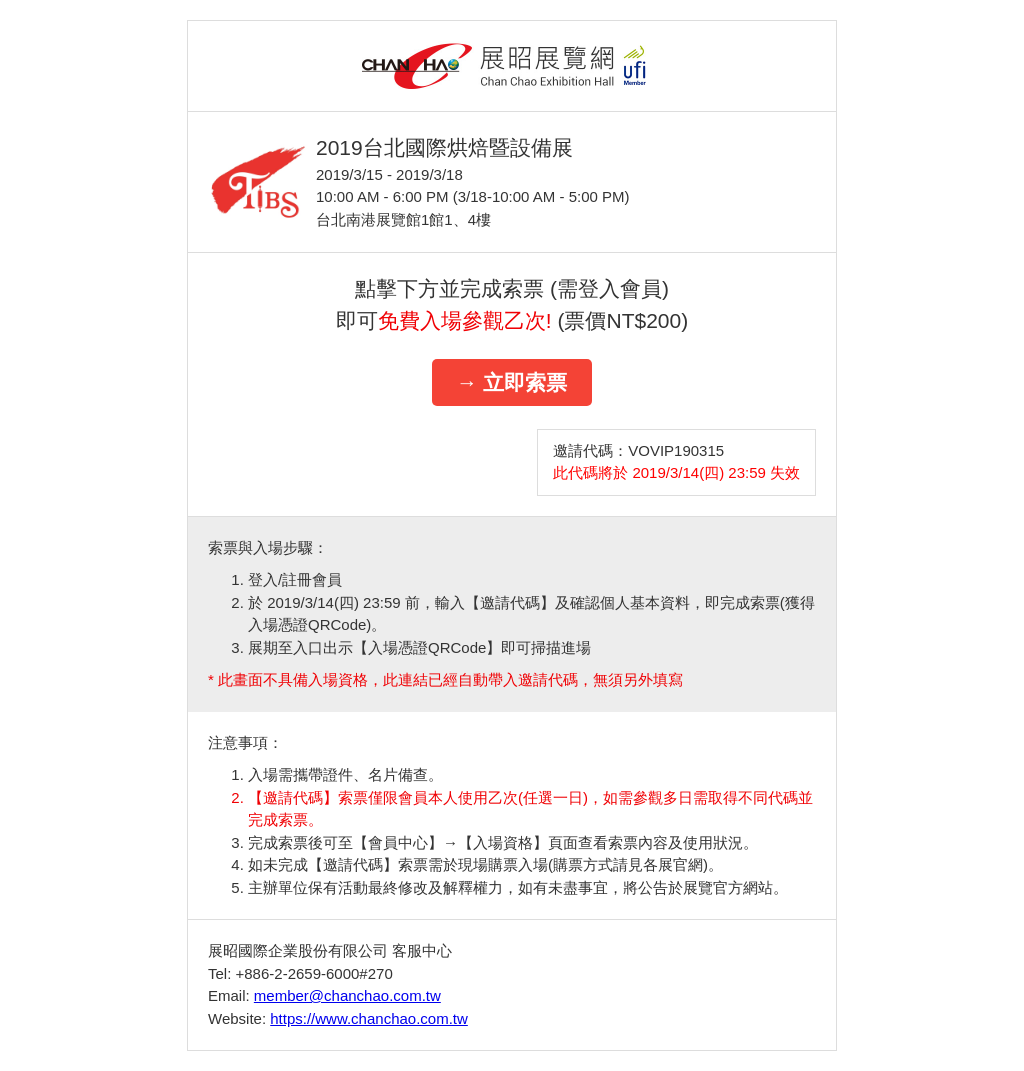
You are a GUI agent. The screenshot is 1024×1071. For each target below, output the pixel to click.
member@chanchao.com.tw (347, 995)
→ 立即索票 (512, 382)
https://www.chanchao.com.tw (369, 1018)
